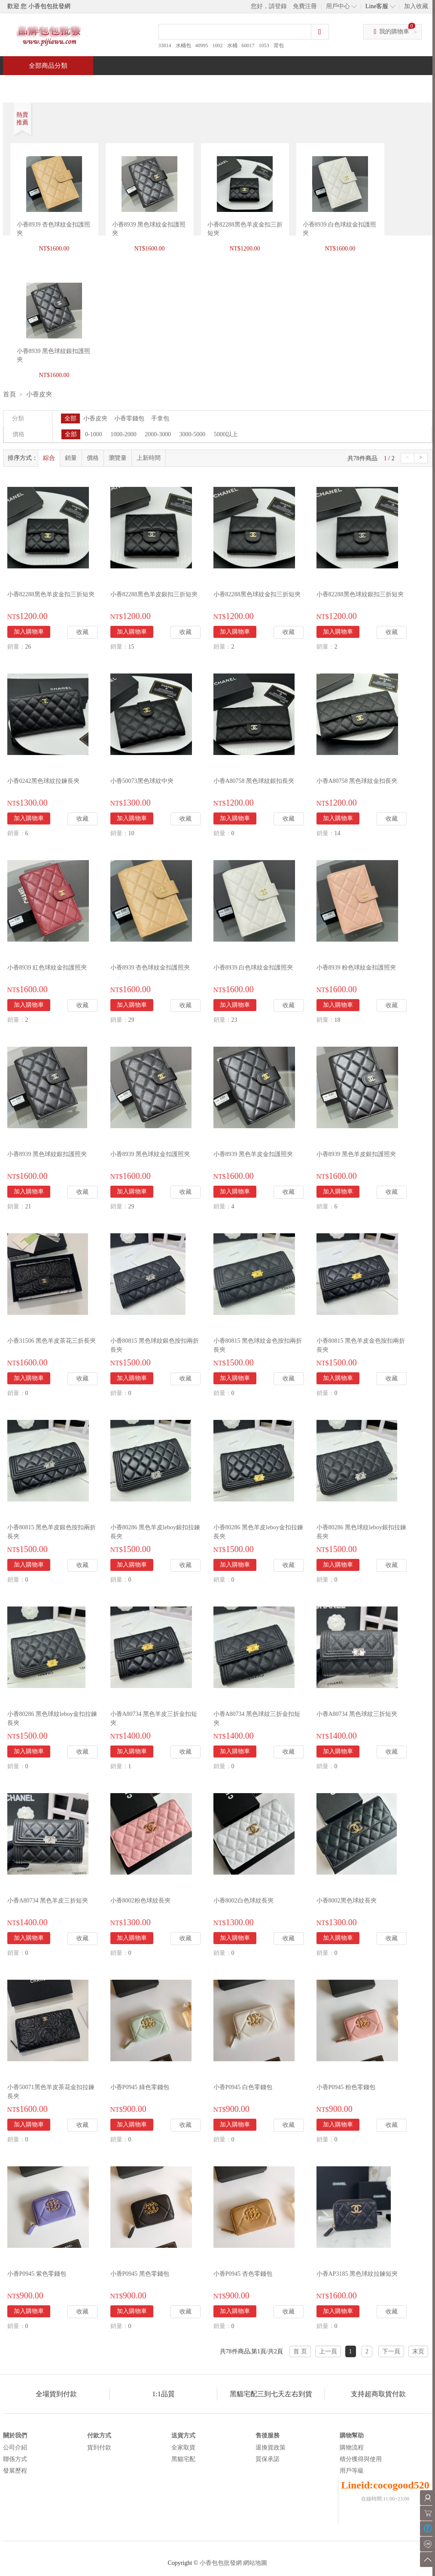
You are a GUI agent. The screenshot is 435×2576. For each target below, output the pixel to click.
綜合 (49, 458)
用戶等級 (352, 2470)
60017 (248, 45)
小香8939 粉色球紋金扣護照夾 (356, 967)
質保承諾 (268, 2459)
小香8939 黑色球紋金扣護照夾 (150, 1154)
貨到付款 (99, 2447)
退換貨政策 (271, 2447)
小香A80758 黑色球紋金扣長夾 (357, 781)
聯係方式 (15, 2459)
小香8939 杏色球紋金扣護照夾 (150, 967)
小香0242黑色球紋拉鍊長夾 (43, 781)
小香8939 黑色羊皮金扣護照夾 (253, 1154)
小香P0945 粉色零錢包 (345, 2087)
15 (131, 646)
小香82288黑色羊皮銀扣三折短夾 (154, 594)
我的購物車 (394, 31)
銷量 (71, 458)
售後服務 (268, 2435)
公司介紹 (15, 2447)
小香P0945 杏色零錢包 (242, 2274)
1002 (218, 45)
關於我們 (15, 2435)
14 (338, 833)
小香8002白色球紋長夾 (243, 1900)
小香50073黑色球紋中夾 (141, 781)
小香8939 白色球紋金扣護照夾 (253, 967)
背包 (279, 45)
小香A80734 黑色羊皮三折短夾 (47, 1900)
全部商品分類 (48, 65)
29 (131, 1020)
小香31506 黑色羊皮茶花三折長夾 (51, 1341)
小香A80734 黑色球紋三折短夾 (357, 1714)
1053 (264, 45)
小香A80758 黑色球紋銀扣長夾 (254, 781)
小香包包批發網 (221, 2563)
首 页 (300, 2351)
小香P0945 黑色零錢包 (139, 2274)
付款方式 (99, 2435)
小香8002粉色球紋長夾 (140, 1900)
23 (234, 1020)
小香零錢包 (129, 418)
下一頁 (391, 2351)
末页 (418, 2351)
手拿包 (160, 418)
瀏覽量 (118, 458)
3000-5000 (192, 434)
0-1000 (93, 434)
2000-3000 (158, 434)
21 (28, 1206)
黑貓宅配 (183, 2459)
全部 (70, 418)
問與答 (334, 84)
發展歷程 (15, 2470)
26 (28, 646)
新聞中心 (276, 84)
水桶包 (183, 45)
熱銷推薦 (214, 84)
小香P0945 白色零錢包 (242, 2087)
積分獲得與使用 (361, 2459)
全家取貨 (183, 2447)
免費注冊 (305, 6)
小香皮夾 (39, 394)
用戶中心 (338, 6)
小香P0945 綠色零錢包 (139, 2087)
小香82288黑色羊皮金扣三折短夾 (50, 594)
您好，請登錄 (269, 6)
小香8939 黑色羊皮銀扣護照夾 (356, 1154)
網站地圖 (255, 2563)
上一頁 (328, 2351)
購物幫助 (352, 2435)
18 (338, 1020)
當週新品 (152, 84)
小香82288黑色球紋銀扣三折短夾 (360, 594)
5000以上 (226, 434)
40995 (201, 45)
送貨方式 (183, 2435)
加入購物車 (29, 631)
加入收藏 (416, 6)
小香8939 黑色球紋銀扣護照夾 (47, 1154)
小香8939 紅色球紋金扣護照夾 (47, 967)
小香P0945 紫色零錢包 (36, 2274)
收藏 (82, 632)
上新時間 (149, 458)
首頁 (36, 84)
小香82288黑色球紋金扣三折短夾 (257, 594)
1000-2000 (123, 434)
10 (131, 833)
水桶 (232, 45)
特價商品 (90, 84)
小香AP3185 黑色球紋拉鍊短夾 (357, 2274)
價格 (93, 458)
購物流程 (352, 2447)
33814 (164, 45)
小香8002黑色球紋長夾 (346, 1900)
